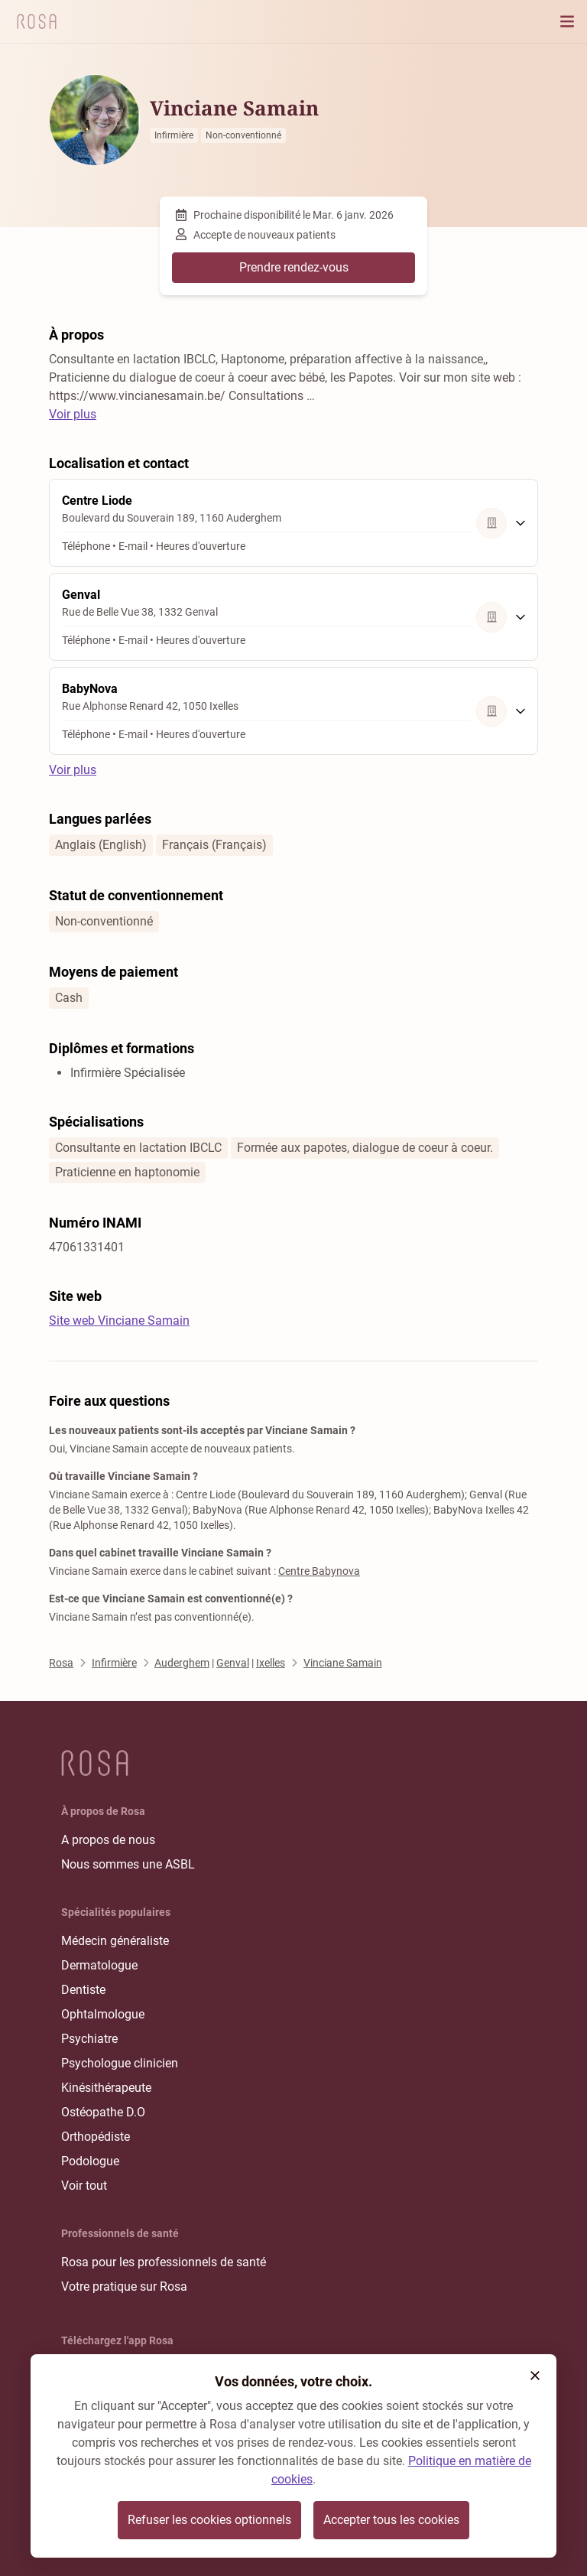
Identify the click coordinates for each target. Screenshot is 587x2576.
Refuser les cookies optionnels (209, 2520)
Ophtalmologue (102, 2014)
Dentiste (83, 1989)
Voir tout (84, 2185)
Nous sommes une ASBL (128, 1864)
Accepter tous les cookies (391, 2520)
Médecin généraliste (115, 1941)
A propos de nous (108, 1840)
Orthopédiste (95, 2136)
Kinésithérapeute (106, 2087)
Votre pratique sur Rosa (124, 2286)
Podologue (90, 2161)
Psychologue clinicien (119, 2063)
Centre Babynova (319, 1571)
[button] (535, 2375)
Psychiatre (89, 2038)
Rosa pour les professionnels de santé (163, 2262)
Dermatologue (99, 1965)
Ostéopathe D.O (103, 2112)
